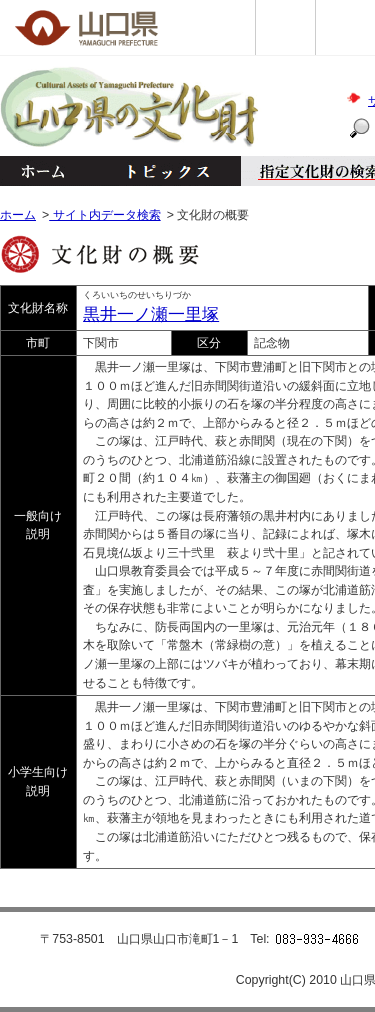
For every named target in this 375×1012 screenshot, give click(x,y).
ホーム (42, 171)
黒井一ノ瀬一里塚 (151, 314)
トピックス (162, 171)
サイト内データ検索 (104, 215)
